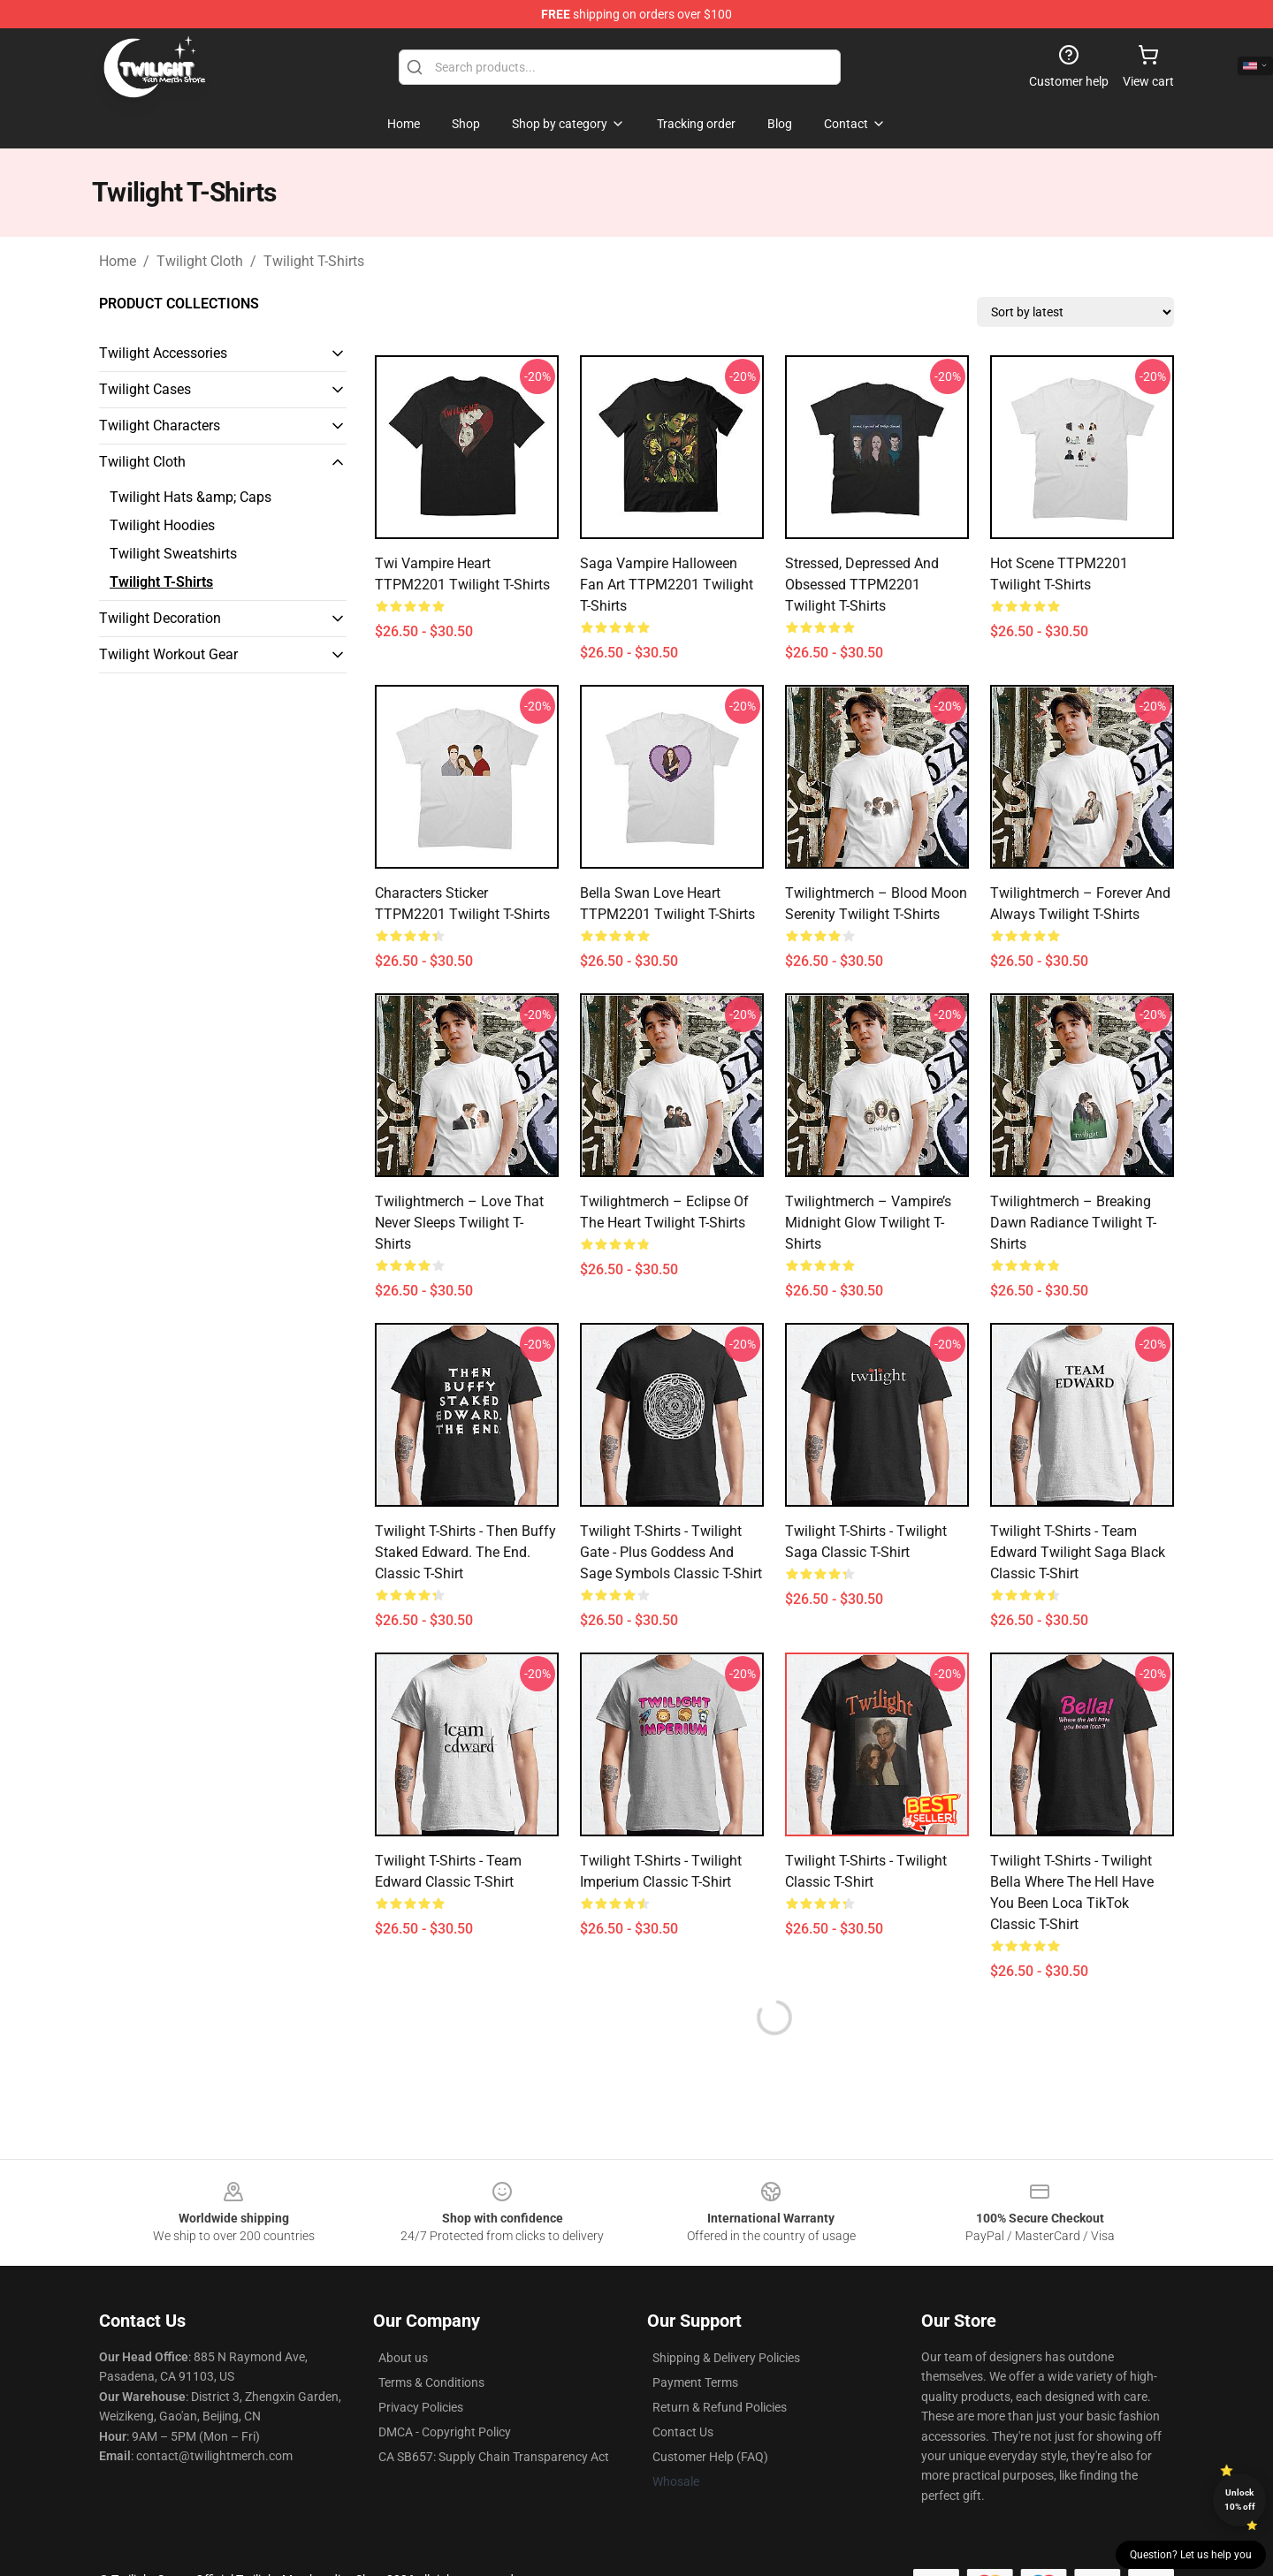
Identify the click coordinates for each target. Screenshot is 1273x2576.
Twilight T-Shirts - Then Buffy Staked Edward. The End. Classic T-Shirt (465, 1552)
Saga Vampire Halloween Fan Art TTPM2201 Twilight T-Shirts (666, 584)
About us (403, 2358)
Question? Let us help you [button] (1191, 2555)
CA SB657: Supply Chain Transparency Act (493, 2457)
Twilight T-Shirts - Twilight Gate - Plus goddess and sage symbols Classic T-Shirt (671, 1552)
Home (117, 261)
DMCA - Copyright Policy (444, 2432)
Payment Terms (695, 2382)
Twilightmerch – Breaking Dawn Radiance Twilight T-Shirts (1073, 1222)
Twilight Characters (159, 425)
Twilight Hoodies (162, 525)
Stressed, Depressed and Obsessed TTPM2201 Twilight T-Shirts (862, 584)
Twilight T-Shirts (313, 261)
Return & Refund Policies (719, 2407)
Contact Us (682, 2432)
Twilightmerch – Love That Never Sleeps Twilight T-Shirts (459, 1222)
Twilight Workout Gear (168, 654)
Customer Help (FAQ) (710, 2457)
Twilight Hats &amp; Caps (190, 497)
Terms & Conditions (431, 2382)
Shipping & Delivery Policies (726, 2358)
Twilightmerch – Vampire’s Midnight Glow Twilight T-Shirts (868, 1222)
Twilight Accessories (163, 353)
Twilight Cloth (199, 261)
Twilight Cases (145, 389)
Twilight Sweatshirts (173, 553)
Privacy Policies (420, 2407)
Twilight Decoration (160, 618)
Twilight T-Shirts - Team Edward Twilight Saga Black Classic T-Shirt (1077, 1552)
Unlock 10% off (1239, 2499)
